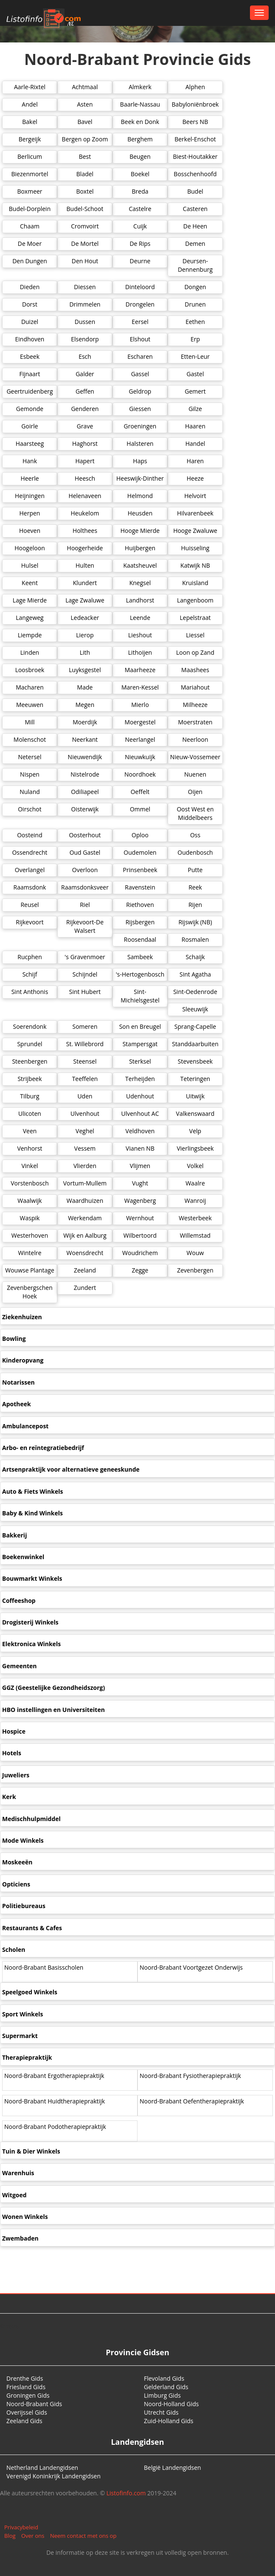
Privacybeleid (21, 2527)
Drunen (195, 304)
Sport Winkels (22, 2014)
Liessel (195, 635)
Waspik (30, 1218)
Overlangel (30, 870)
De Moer (30, 243)
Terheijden (140, 1079)
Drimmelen (84, 304)
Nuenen (195, 774)
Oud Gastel (85, 852)
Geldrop (140, 391)
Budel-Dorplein (30, 209)
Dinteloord (140, 287)
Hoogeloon (29, 548)
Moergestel (139, 722)
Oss (195, 835)
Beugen (140, 156)
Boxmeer (29, 191)
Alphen (195, 87)
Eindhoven (30, 339)
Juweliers (15, 1775)
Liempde (30, 635)
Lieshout (140, 635)
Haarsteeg (30, 443)
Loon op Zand (195, 652)
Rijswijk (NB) (195, 922)
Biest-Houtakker (195, 156)
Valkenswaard (195, 1113)
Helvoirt (195, 496)
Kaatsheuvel (140, 565)
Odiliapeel (85, 792)
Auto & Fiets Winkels (32, 1491)
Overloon (85, 870)
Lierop (84, 635)
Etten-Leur (195, 356)
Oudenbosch (195, 852)
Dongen (195, 287)
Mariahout (195, 687)
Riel (85, 905)
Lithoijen (140, 652)
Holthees (85, 530)
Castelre (140, 209)
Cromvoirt (85, 226)
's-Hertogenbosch (140, 974)
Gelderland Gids (166, 2387)
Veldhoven (140, 1131)
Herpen (30, 513)
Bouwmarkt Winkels (32, 1578)
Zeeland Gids (24, 2421)
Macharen (30, 687)
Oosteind (29, 835)
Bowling (14, 1338)
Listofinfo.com (126, 2493)
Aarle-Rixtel (29, 87)
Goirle (29, 426)
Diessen (84, 287)
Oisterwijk (85, 809)
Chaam (29, 226)
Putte (195, 870)
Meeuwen (29, 705)
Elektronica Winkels (31, 1644)
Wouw (195, 1253)
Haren (195, 461)
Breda (140, 191)
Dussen (85, 322)
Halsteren (139, 443)
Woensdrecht (85, 1253)
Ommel (140, 809)
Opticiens (16, 1884)
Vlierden (84, 1166)
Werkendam (85, 1218)
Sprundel (29, 1044)
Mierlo (140, 705)
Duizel (29, 322)
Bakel (29, 122)
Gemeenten (19, 1666)
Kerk (9, 1797)
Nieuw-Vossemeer (195, 757)
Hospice (13, 1731)
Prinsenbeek (140, 870)
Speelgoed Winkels (29, 1992)
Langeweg (29, 618)
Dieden (30, 287)
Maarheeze (140, 670)
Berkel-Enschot (195, 139)
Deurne (140, 261)
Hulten (85, 565)
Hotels (11, 1753)
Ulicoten (29, 1113)
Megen (85, 705)
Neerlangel (140, 739)
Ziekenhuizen (22, 1317)
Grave (85, 426)
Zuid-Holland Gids (169, 2421)
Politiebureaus (23, 1906)
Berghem (140, 139)
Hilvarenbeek (195, 513)
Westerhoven (29, 1235)
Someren (84, 1026)
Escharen (140, 356)
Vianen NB (140, 1148)
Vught (140, 1183)
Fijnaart (29, 374)
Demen (195, 243)
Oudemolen (139, 852)
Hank (29, 461)
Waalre (195, 1183)
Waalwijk (29, 1201)
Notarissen (18, 1382)
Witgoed (14, 2195)
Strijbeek (29, 1079)
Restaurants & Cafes (32, 1928)
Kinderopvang (22, 1360)
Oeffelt (140, 792)
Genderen (84, 409)
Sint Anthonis (29, 992)
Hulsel (30, 565)
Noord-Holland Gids (171, 2404)
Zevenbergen (195, 1270)
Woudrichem (140, 1253)
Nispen (29, 774)
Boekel (140, 174)
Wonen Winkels (25, 2217)
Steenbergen (29, 1061)
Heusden (140, 513)
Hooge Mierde (140, 530)
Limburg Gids (162, 2395)
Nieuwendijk (85, 757)
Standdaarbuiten (195, 1044)
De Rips (139, 243)
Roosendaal (140, 939)
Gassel (140, 374)
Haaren (195, 426)
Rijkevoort (29, 922)
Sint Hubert (85, 992)
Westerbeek (195, 1218)
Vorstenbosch (30, 1183)
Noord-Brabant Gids (34, 2404)
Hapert (84, 461)
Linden (29, 652)
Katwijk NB (195, 565)
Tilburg (29, 1096)
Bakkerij (14, 1535)
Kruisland (195, 583)
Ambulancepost (25, 1426)
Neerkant (85, 739)
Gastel (195, 374)
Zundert (85, 1288)
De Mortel (85, 243)
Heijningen (30, 496)
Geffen (85, 391)
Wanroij (195, 1201)
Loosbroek (30, 670)
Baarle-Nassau (140, 104)
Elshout (140, 339)
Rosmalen (195, 939)
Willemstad (195, 1235)
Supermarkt (20, 2036)
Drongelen (140, 304)
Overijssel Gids (26, 2412)
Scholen (13, 1949)
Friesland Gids (25, 2387)
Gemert (195, 391)
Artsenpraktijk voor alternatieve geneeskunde (71, 1469)
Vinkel (29, 1166)
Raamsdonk (30, 887)
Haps (140, 461)
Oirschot (30, 809)
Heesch (85, 478)
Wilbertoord (140, 1235)
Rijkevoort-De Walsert (85, 926)
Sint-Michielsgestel (140, 996)
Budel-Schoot (85, 209)
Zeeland (85, 1270)
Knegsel (140, 583)
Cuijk (140, 226)
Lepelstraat (195, 618)
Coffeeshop (19, 1600)
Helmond (140, 496)
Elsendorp (85, 339)
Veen (30, 1131)
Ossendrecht (29, 852)
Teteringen (195, 1079)
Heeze (195, 478)
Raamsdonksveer (85, 887)
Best (85, 156)
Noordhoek (140, 774)
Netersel (29, 757)
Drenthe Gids (24, 2378)
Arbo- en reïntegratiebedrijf (43, 1448)
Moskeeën (17, 1862)
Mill (29, 722)
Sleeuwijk (195, 1009)
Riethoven (140, 905)
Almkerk (140, 87)
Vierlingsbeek (195, 1148)
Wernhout (140, 1218)
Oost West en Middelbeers (195, 813)
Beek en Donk (140, 122)
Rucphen (29, 957)
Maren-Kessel (140, 687)
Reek (195, 887)
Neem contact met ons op (83, 2535)
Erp (195, 339)
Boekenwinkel (23, 1557)
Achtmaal (85, 87)
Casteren (195, 209)
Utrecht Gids (161, 2412)
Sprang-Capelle (195, 1026)
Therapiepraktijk (27, 2057)
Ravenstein (140, 887)
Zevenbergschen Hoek (29, 1292)
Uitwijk (195, 1096)
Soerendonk (29, 1026)
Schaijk (195, 957)
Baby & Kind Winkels (32, 1513)
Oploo (140, 835)
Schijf (29, 974)
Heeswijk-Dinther (140, 478)
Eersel (140, 322)
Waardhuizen (85, 1201)
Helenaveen (84, 496)
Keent (30, 583)
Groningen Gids (28, 2395)
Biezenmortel (29, 174)
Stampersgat (140, 1044)
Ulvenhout (84, 1113)
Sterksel (140, 1061)
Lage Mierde (30, 600)
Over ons (33, 2535)
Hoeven (29, 530)
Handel (195, 443)
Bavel (84, 122)
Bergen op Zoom (85, 139)
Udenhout (140, 1096)
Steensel (84, 1061)
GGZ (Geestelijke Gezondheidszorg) (53, 1688)
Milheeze (195, 705)
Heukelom (85, 513)
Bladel (84, 174)
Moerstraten (195, 722)
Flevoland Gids (164, 2378)
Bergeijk (30, 139)
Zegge (140, 1270)
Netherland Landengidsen (42, 2467)
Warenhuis (18, 2173)
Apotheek (16, 1404)
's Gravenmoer (85, 957)
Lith (85, 652)
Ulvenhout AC (140, 1113)
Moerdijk (85, 722)
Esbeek (29, 356)
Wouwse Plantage (29, 1270)
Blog (10, 2535)
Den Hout (85, 261)
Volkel (195, 1166)
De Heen (195, 226)
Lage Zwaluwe (84, 600)
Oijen (195, 792)
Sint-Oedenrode (195, 992)
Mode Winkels (23, 1840)
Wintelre (29, 1253)
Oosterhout (85, 835)
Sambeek (140, 957)
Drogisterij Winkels (30, 1622)
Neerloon (195, 739)
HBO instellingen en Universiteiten (53, 1710)
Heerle (29, 478)
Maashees (195, 670)
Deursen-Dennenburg (195, 265)
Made (85, 687)
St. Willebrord (85, 1044)
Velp (195, 1131)
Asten (85, 104)
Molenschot (30, 739)
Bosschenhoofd (195, 174)
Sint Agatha (195, 974)
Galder (85, 374)
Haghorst (85, 443)
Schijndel (85, 974)
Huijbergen (140, 548)
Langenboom (195, 600)
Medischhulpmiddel (31, 1819)
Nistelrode (84, 774)
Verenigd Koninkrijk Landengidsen (53, 2476)
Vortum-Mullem (85, 1183)
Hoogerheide (85, 548)
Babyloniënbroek (195, 104)
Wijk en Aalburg (85, 1235)
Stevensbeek (195, 1061)
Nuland (30, 792)
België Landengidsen (172, 2467)
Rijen (195, 905)
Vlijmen (140, 1166)
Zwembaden (20, 2238)
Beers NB (195, 122)
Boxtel (84, 191)
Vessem (84, 1148)
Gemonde (29, 409)
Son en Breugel (140, 1026)
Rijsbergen (140, 922)
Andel (29, 104)
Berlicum (29, 156)
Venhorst (29, 1148)
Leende (140, 618)
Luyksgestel (85, 670)
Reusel (29, 905)
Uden (84, 1096)
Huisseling (195, 548)
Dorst (29, 304)
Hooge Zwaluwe (195, 530)
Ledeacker (84, 618)
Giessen (140, 409)
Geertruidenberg (29, 391)
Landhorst (140, 600)
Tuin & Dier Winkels (31, 2151)
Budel (195, 191)
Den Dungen (29, 261)
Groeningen (140, 426)
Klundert (85, 583)
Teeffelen (85, 1079)
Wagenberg (140, 1201)
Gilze (195, 409)
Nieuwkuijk (140, 757)
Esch (85, 356)
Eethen (195, 322)
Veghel (85, 1131)
